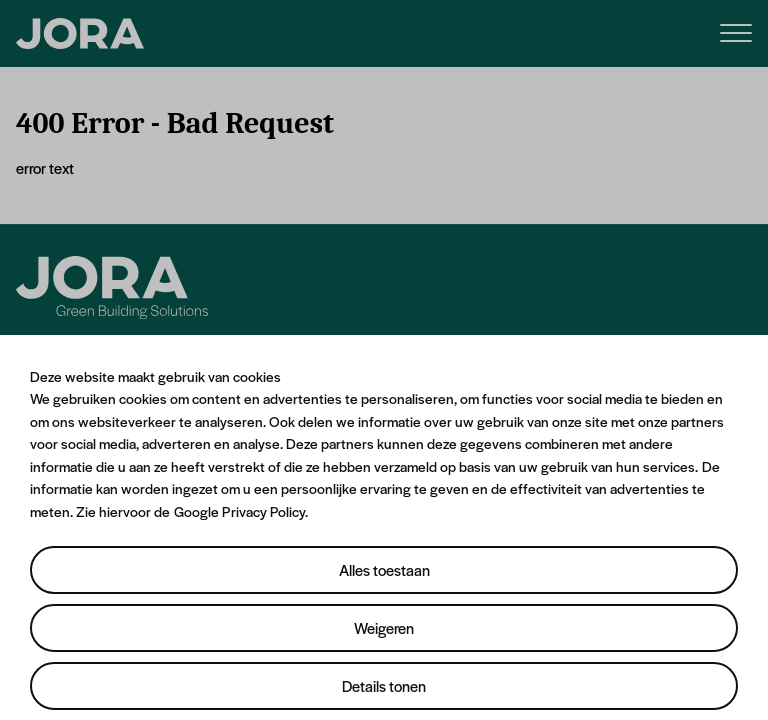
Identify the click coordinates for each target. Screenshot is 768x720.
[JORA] (80, 34)
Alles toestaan (384, 569)
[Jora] (112, 287)
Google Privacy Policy (239, 511)
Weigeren (384, 627)
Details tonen (384, 685)
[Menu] (736, 31)
